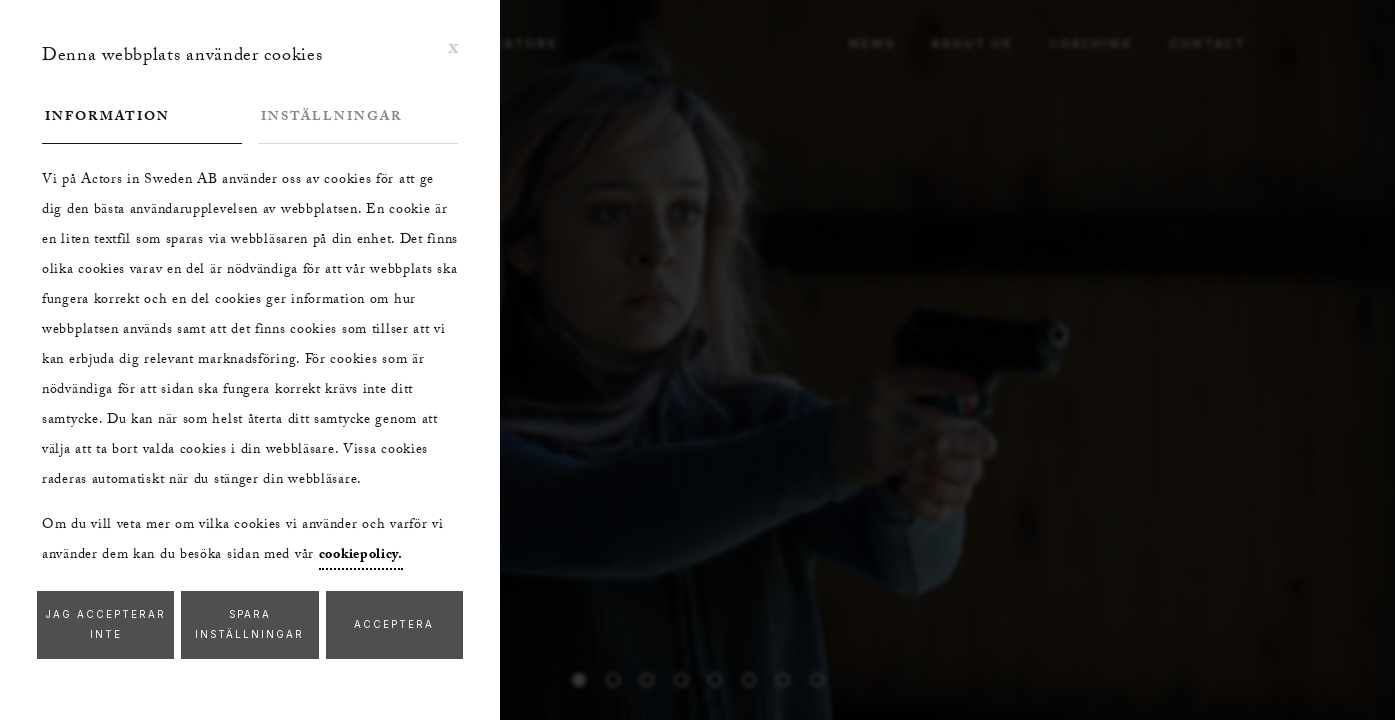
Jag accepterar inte (106, 624)
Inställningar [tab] (332, 118)
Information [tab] (107, 118)
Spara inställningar (249, 624)
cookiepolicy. (361, 556)
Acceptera (394, 624)
